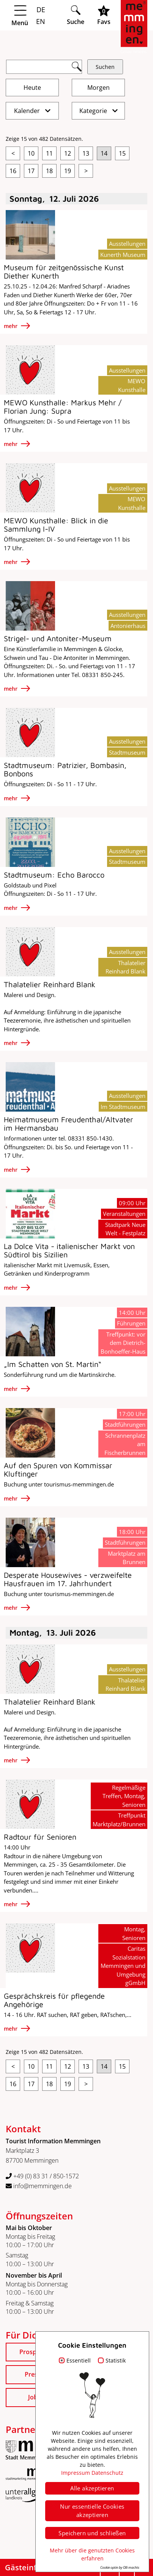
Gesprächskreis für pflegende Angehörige (54, 2000)
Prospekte (34, 2352)
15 (122, 153)
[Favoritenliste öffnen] (104, 15)
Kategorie (94, 111)
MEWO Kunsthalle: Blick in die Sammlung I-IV (56, 524)
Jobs (34, 2397)
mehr (11, 326)
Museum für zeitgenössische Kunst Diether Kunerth (64, 271)
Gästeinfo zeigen (36, 2567)
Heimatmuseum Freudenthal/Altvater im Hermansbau (68, 1123)
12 (67, 153)
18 (49, 171)
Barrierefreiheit (126, 2518)
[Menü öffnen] (33, 15)
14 (104, 153)
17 (31, 171)
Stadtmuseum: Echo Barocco (54, 874)
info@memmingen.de (39, 2186)
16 (12, 171)
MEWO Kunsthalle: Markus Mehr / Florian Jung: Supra (62, 406)
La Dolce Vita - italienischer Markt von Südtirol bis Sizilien (69, 1250)
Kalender (27, 111)
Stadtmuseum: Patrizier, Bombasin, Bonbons (65, 769)
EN (39, 21)
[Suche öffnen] (75, 15)
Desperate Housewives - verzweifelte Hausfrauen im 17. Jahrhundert (68, 1579)
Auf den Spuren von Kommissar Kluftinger (58, 1469)
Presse (34, 2374)
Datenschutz (130, 2508)
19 (67, 171)
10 (31, 153)
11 (49, 153)
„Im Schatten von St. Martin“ (52, 1364)
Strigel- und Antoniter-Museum (58, 638)
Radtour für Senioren (40, 1836)
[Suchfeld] (44, 67)
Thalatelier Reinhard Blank (49, 984)
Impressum (132, 2499)
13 (85, 153)
